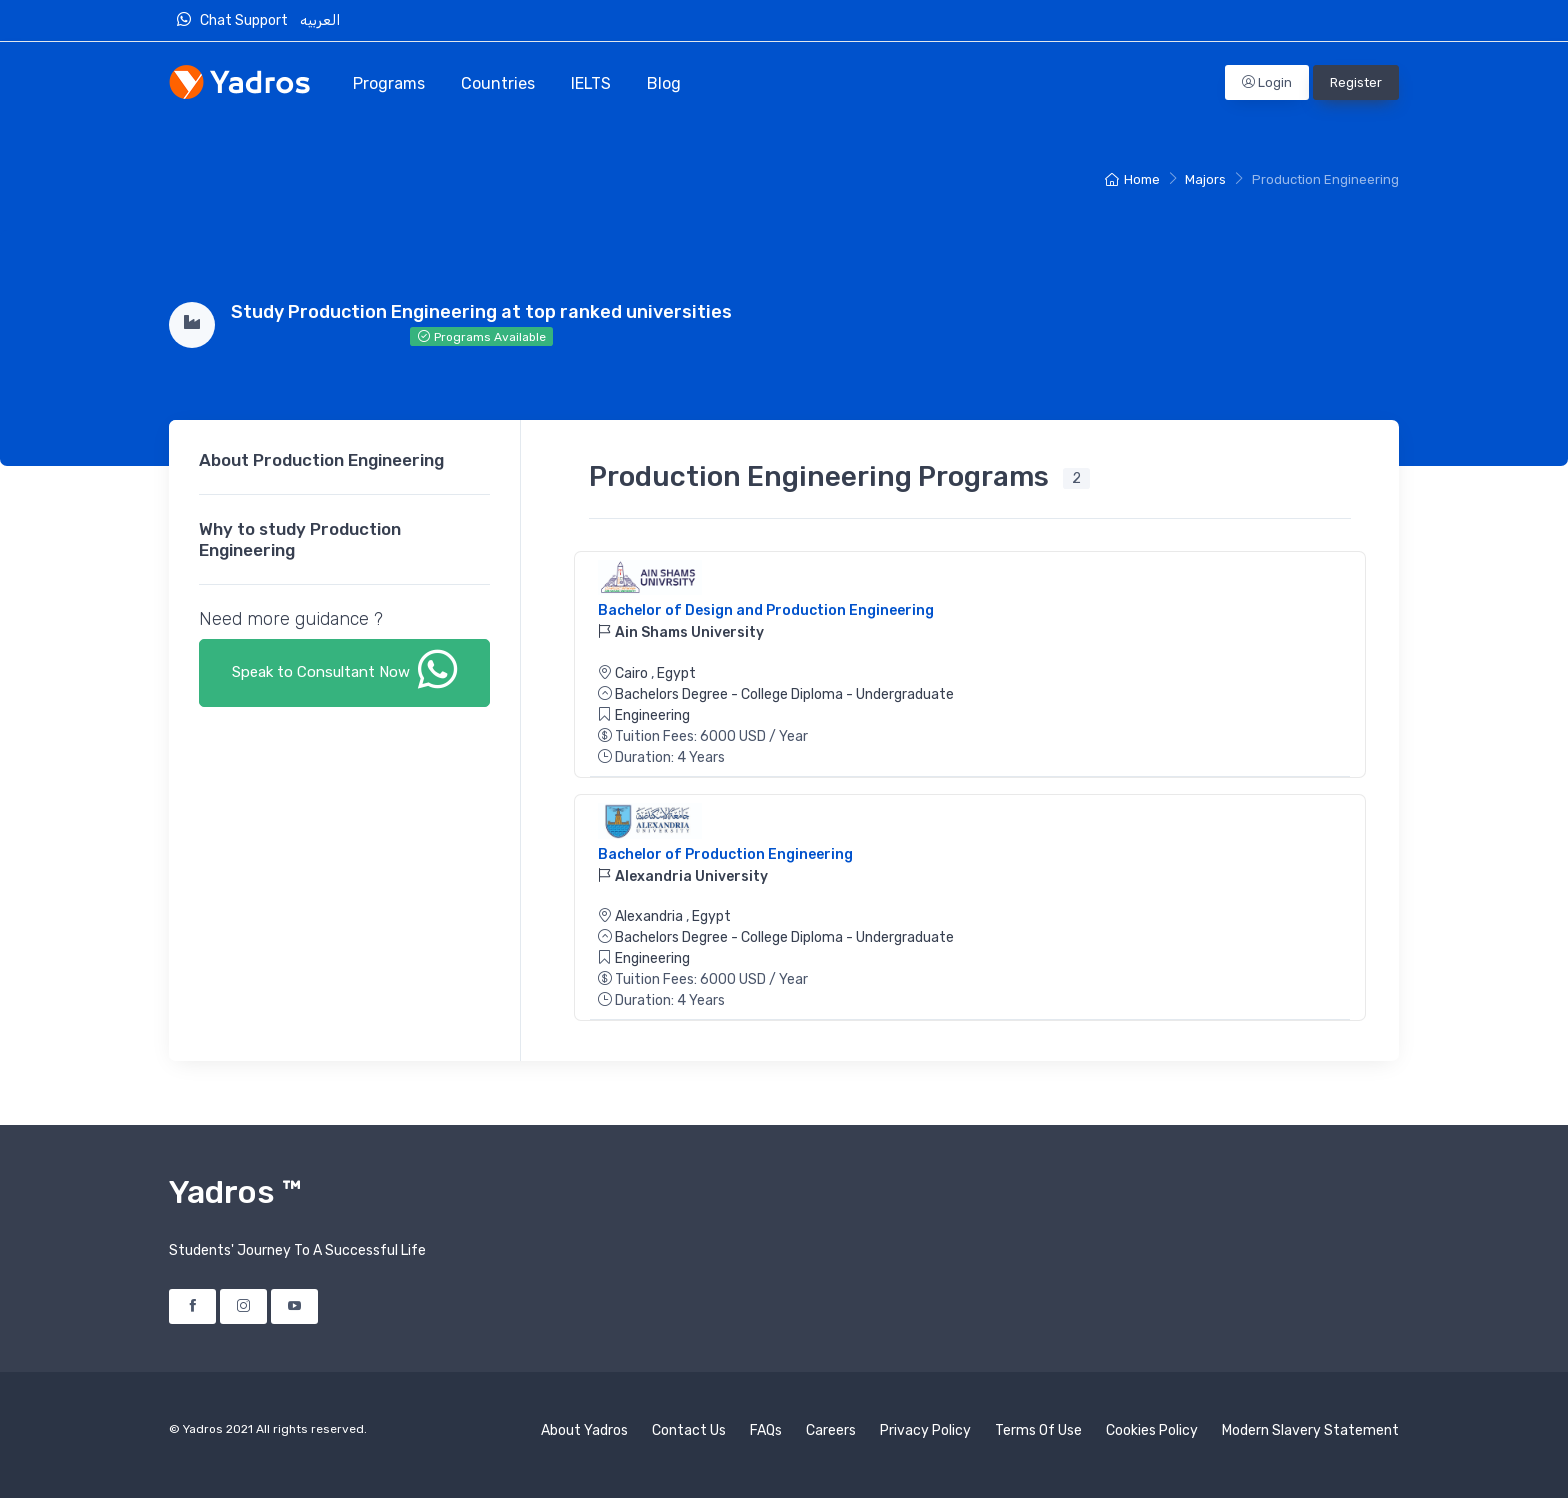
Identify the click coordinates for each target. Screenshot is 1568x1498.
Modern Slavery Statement (1310, 1430)
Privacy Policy (925, 1430)
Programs (389, 83)
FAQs (766, 1430)
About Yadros (584, 1430)
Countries (498, 83)
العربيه (321, 20)
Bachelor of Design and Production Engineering (766, 610)
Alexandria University (683, 876)
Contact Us (689, 1430)
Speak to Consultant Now (344, 669)
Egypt (676, 673)
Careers (831, 1430)
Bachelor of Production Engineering (725, 854)
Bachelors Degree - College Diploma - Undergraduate (784, 694)
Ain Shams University (681, 632)
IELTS (591, 83)
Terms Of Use (1038, 1430)
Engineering (652, 715)
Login (1267, 82)
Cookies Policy (1152, 1430)
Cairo (633, 673)
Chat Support (237, 20)
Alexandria (650, 916)
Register (1356, 82)
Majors (1205, 179)
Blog (664, 83)
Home (1132, 179)
